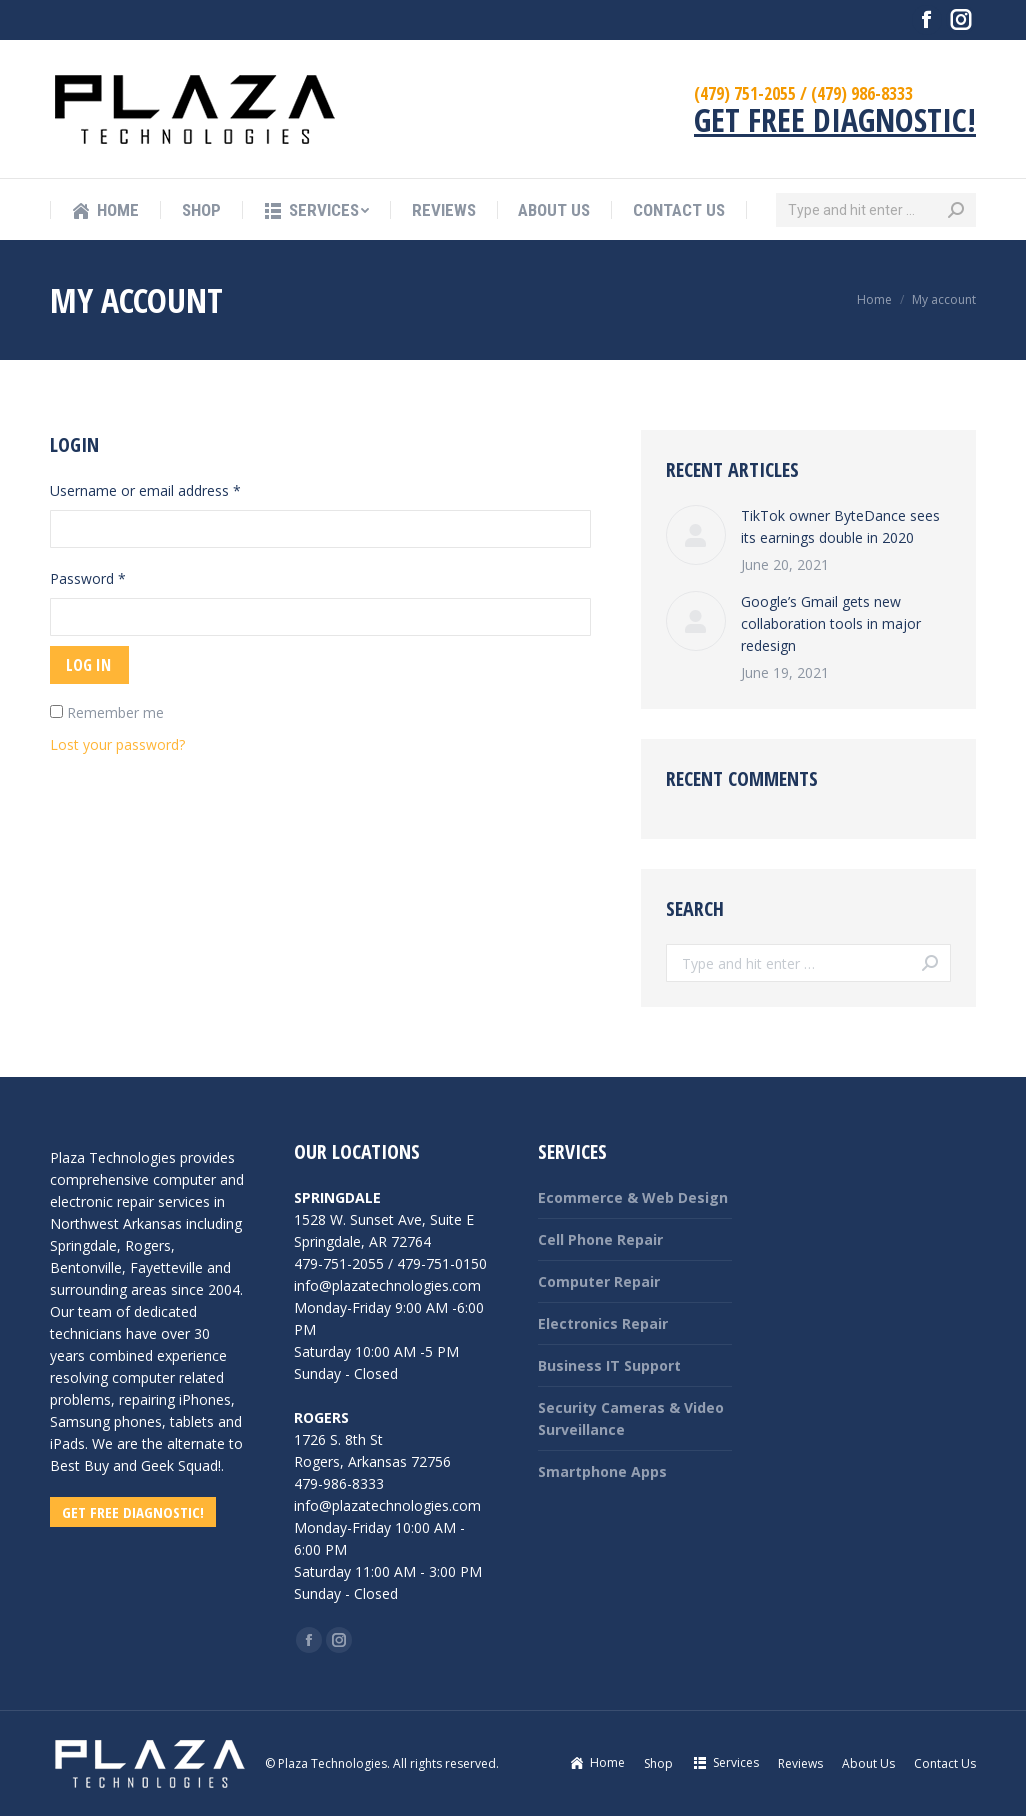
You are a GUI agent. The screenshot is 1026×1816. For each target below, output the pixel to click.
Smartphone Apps (602, 1471)
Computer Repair (599, 1281)
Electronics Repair (603, 1323)
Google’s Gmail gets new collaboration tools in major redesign (831, 623)
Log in (88, 665)
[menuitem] (105, 210)
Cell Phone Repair (600, 1239)
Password (88, 578)
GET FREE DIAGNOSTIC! (835, 119)
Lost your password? (117, 744)
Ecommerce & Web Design (633, 1197)
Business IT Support (609, 1365)
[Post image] (696, 535)
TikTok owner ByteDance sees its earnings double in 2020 (840, 526)
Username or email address (145, 490)
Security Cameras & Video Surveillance (631, 1418)
